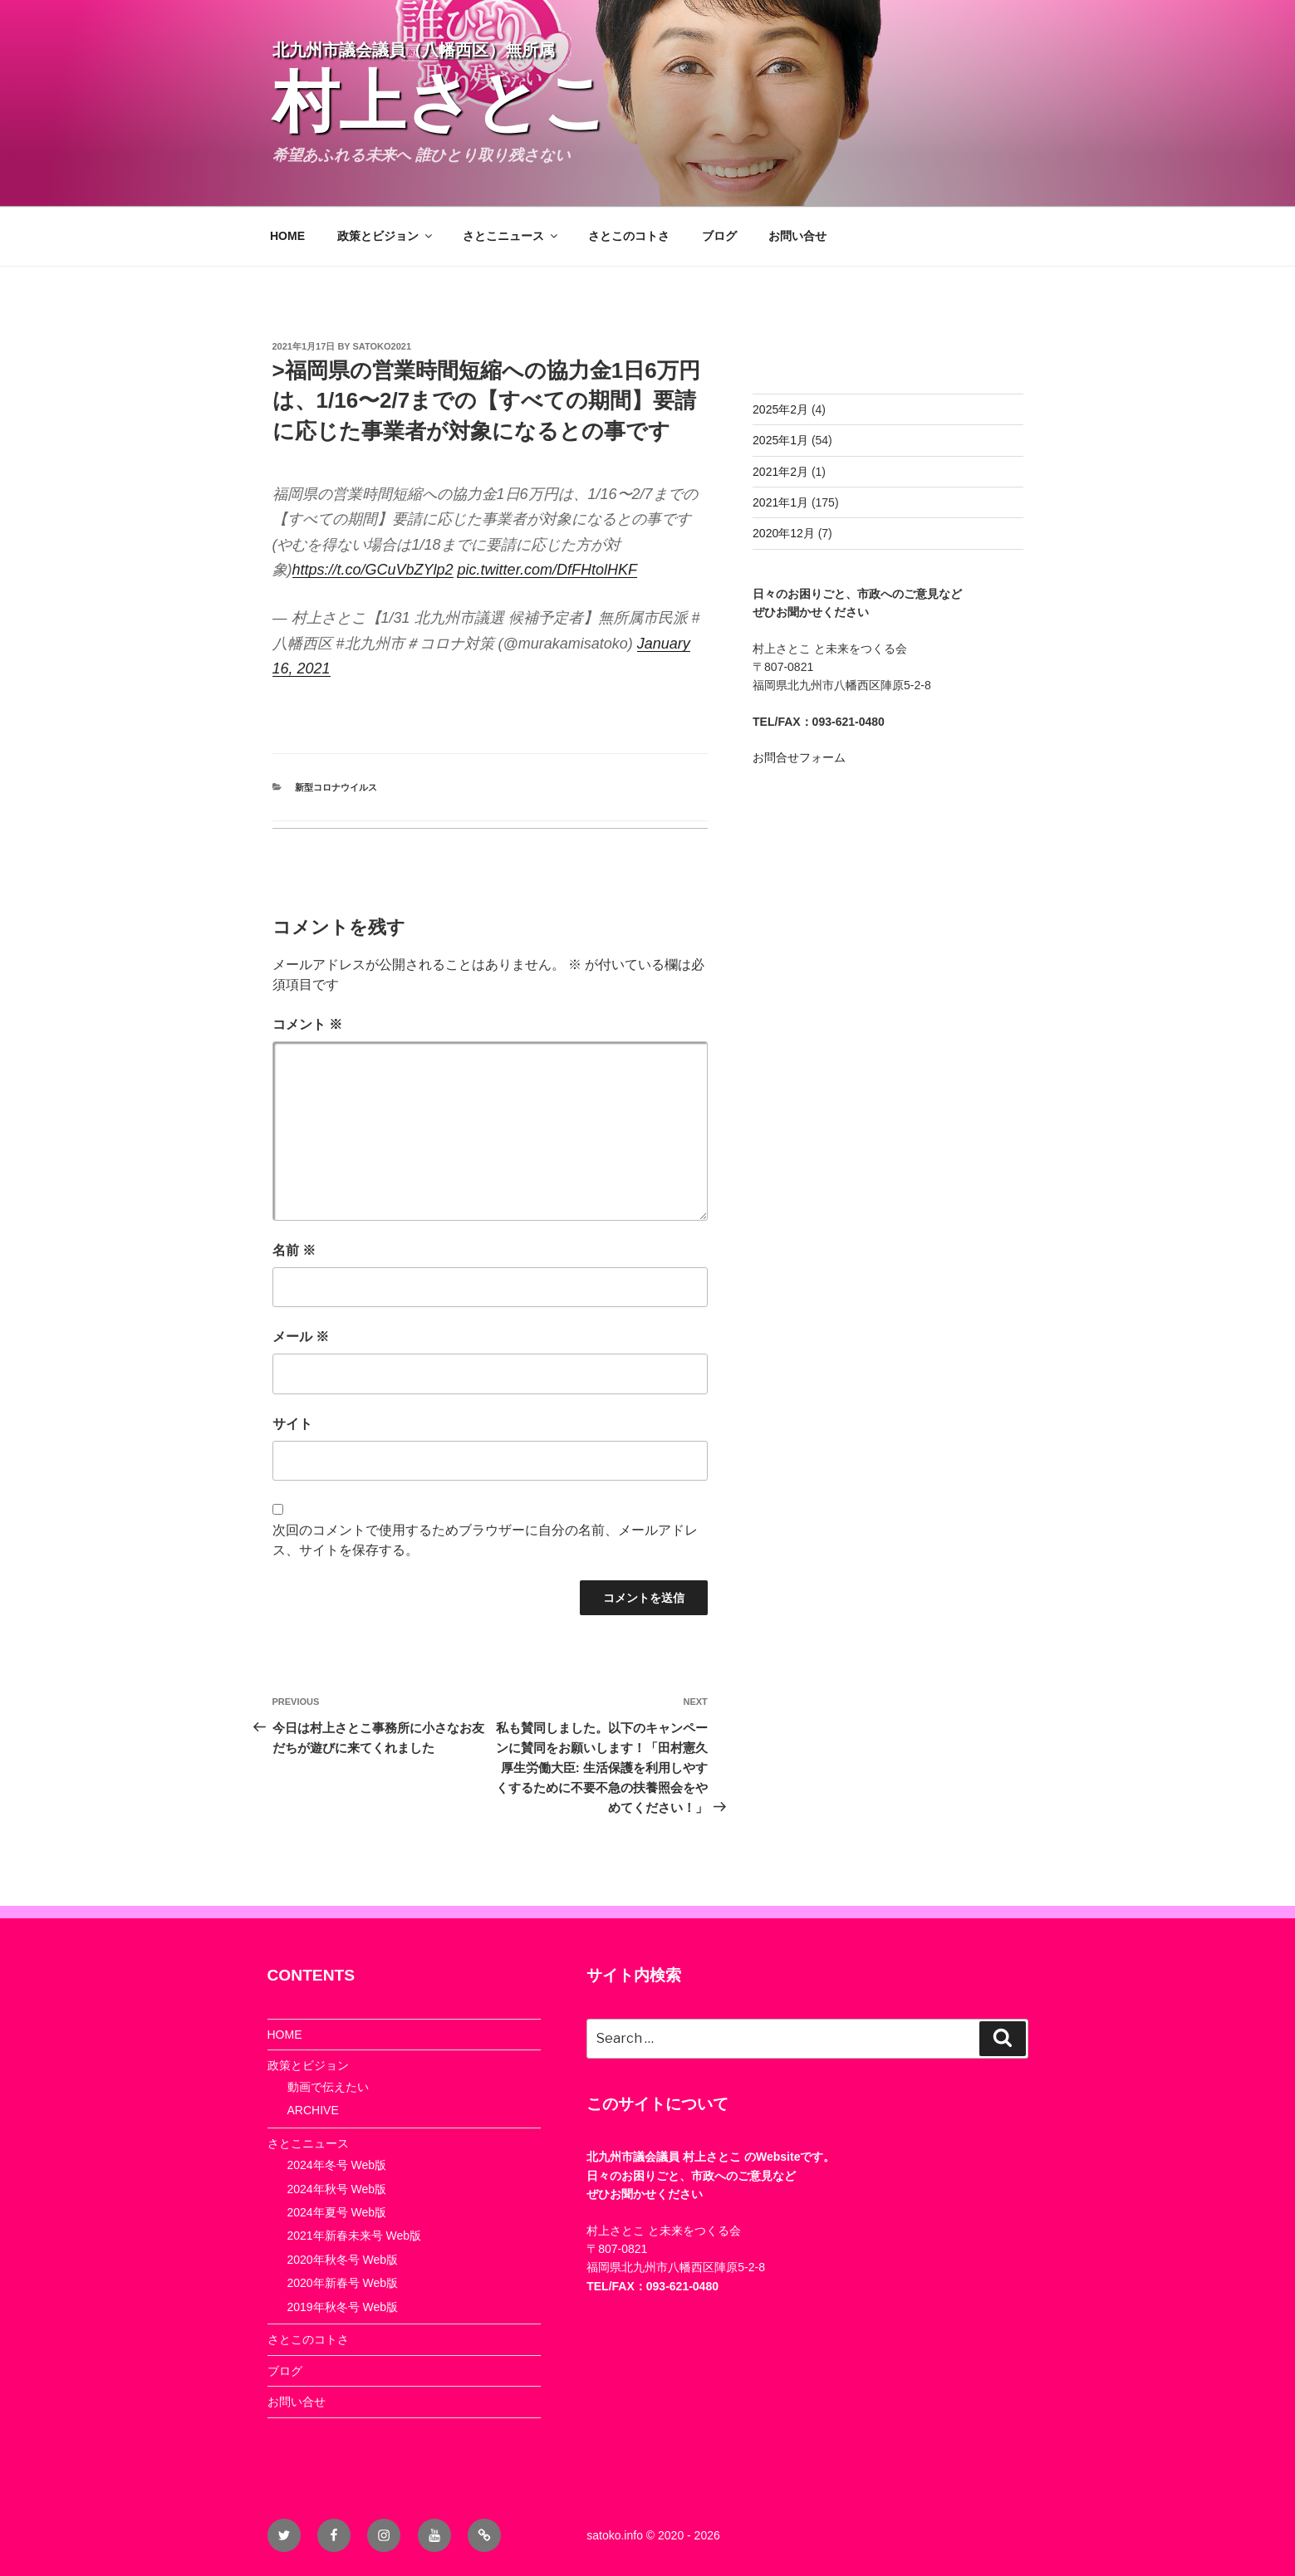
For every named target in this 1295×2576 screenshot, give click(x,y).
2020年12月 (784, 533)
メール (300, 1337)
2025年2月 (780, 409)
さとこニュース (511, 235)
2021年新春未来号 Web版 (354, 2235)
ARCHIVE (313, 2110)
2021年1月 (780, 502)
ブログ (719, 235)
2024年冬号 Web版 (337, 2165)
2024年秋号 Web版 (337, 2189)
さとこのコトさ (629, 235)
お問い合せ (797, 235)
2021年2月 (780, 471)
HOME (287, 235)
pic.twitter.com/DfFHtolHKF (547, 569)
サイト (292, 1424)
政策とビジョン (385, 235)
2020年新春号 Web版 (343, 2283)
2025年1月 (780, 440)
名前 (294, 1250)
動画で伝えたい (328, 2087)
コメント (307, 1024)
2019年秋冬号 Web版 (343, 2307)
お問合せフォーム (799, 757)
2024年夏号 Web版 (337, 2212)
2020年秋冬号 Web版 (343, 2259)
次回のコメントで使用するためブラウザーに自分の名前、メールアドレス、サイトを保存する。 (485, 1540)
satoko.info (614, 2535)
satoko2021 (382, 346)
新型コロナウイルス (336, 787)
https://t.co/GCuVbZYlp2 (373, 569)
